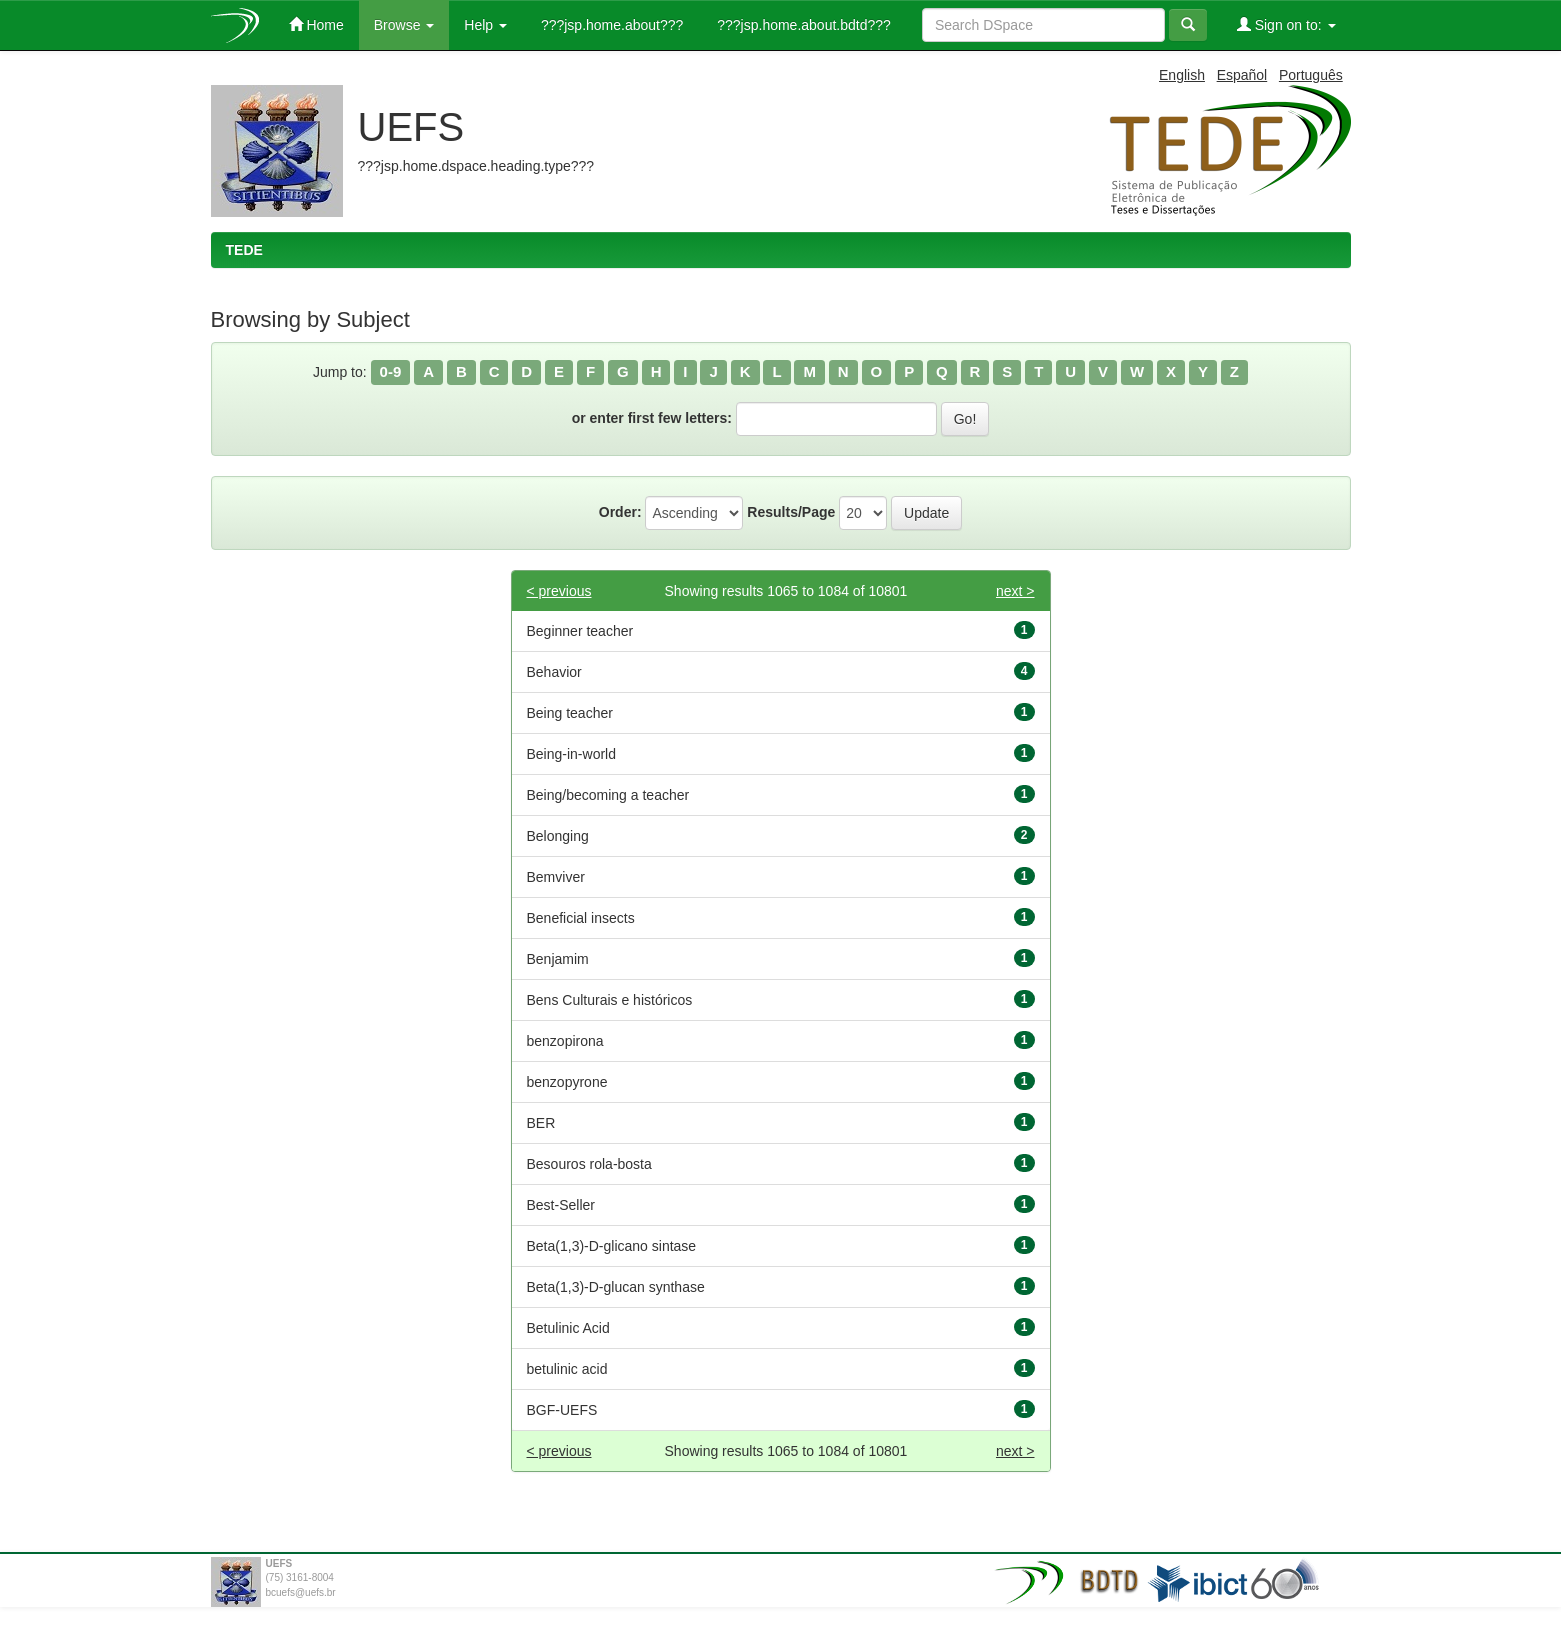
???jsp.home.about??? (610, 25)
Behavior (554, 672)
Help (485, 25)
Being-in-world (571, 754)
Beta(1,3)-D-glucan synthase (616, 1287)
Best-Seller (561, 1205)
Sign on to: (1286, 24)
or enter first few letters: (652, 418)
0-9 (391, 371)
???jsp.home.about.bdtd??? (801, 25)
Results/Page (791, 512)
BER (541, 1123)
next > (1015, 591)
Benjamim (558, 959)
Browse (404, 25)
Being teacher (570, 713)
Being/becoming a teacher (608, 795)
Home (316, 24)
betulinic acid (567, 1369)
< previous (559, 591)
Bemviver (556, 877)
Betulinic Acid (568, 1328)
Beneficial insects (581, 918)
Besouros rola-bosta (589, 1164)
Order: (620, 512)
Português (1311, 75)
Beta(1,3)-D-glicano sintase (612, 1246)
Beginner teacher (580, 631)
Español (1242, 75)
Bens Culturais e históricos (610, 1000)
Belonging (558, 836)
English (1182, 75)
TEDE (244, 250)
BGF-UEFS (562, 1410)
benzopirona (565, 1041)
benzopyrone (567, 1082)
